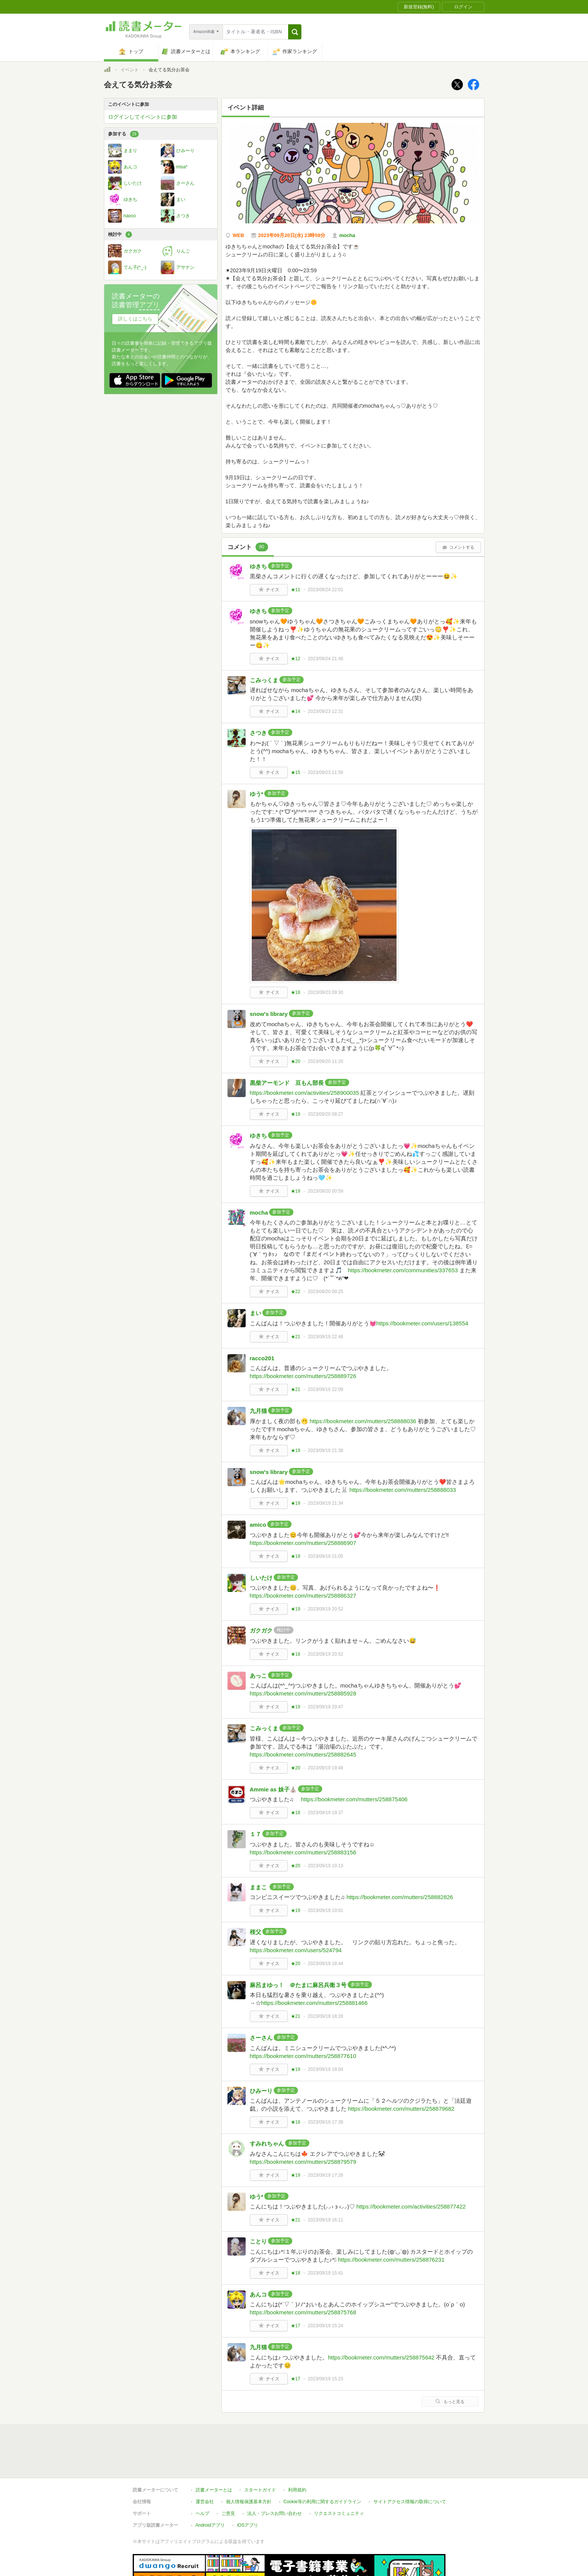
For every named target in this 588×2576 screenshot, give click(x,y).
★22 (295, 1291)
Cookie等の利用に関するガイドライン (322, 2501)
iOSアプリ (247, 2525)
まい (255, 1313)
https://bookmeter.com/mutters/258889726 (303, 1376)
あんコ (258, 2294)
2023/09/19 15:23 (325, 2379)
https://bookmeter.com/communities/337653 (403, 1270)
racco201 (262, 1358)
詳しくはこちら (135, 319)
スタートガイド (260, 2490)
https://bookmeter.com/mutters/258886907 (303, 1543)
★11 (295, 589)
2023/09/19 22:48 (325, 1336)
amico (258, 1524)
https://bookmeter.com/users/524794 (296, 1950)
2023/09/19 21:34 (325, 1503)
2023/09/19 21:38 (325, 1450)
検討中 (120, 234)
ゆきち (258, 566)
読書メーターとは (214, 2490)
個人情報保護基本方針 (248, 2501)
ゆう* (256, 794)
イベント (130, 69)
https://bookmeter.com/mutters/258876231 (391, 2259)
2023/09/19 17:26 (325, 2175)
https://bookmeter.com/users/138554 (422, 1323)
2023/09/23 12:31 (325, 711)
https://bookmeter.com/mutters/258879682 (401, 2108)
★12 (295, 658)
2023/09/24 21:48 (325, 658)
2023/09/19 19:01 (325, 1910)
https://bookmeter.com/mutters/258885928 (303, 1693)
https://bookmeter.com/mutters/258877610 (303, 2056)
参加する (123, 134)
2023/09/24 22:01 (325, 589)
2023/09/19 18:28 (325, 2016)
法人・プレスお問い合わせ (274, 2513)
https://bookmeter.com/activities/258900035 (304, 1092)
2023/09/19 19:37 (325, 1812)
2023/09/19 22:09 (325, 1389)
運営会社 (205, 2501)
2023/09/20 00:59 (325, 1191)
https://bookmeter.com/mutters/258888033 (403, 1490)
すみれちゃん (267, 2143)
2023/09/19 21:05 (325, 1556)
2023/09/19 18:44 (325, 1963)
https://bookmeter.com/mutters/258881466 (314, 2003)
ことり (258, 2241)
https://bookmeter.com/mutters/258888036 (363, 1421)
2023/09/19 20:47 (325, 1707)
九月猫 (258, 1411)
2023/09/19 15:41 (325, 2273)
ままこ (259, 1887)
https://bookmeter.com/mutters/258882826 (400, 1897)
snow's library (269, 1014)
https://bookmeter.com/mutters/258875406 (354, 1799)
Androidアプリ (210, 2525)
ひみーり (261, 2091)
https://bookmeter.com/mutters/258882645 (303, 1754)
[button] (294, 31)
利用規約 (297, 2490)
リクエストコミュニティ (339, 2513)
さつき (258, 733)
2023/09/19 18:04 (325, 2069)
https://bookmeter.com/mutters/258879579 (303, 2161)
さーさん (261, 2037)
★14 (295, 711)
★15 (295, 772)
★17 (295, 2325)
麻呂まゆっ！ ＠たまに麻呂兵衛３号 (298, 1985)
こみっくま (264, 680)
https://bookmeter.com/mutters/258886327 (303, 1595)
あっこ (258, 1675)
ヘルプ (202, 2513)
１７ (255, 1834)
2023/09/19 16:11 (325, 2220)
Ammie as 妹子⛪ (273, 1789)
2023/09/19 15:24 (325, 2325)
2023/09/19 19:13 (325, 1865)
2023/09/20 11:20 (325, 1061)
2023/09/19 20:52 (325, 1609)
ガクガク (261, 1630)
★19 (295, 1114)
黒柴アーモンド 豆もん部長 (287, 1083)
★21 (295, 1336)
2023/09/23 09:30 (325, 992)
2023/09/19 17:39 (325, 2122)
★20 (295, 1061)
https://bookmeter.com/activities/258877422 (411, 2206)
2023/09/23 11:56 (325, 772)
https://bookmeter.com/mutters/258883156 (303, 1852)
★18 (295, 992)
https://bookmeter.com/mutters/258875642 (381, 2357)
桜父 (255, 1932)
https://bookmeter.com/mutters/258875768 (303, 2312)
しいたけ (261, 1577)
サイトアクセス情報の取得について (409, 2501)
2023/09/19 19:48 (325, 1768)
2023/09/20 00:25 (325, 1291)
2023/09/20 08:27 (325, 1114)
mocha (259, 1212)
